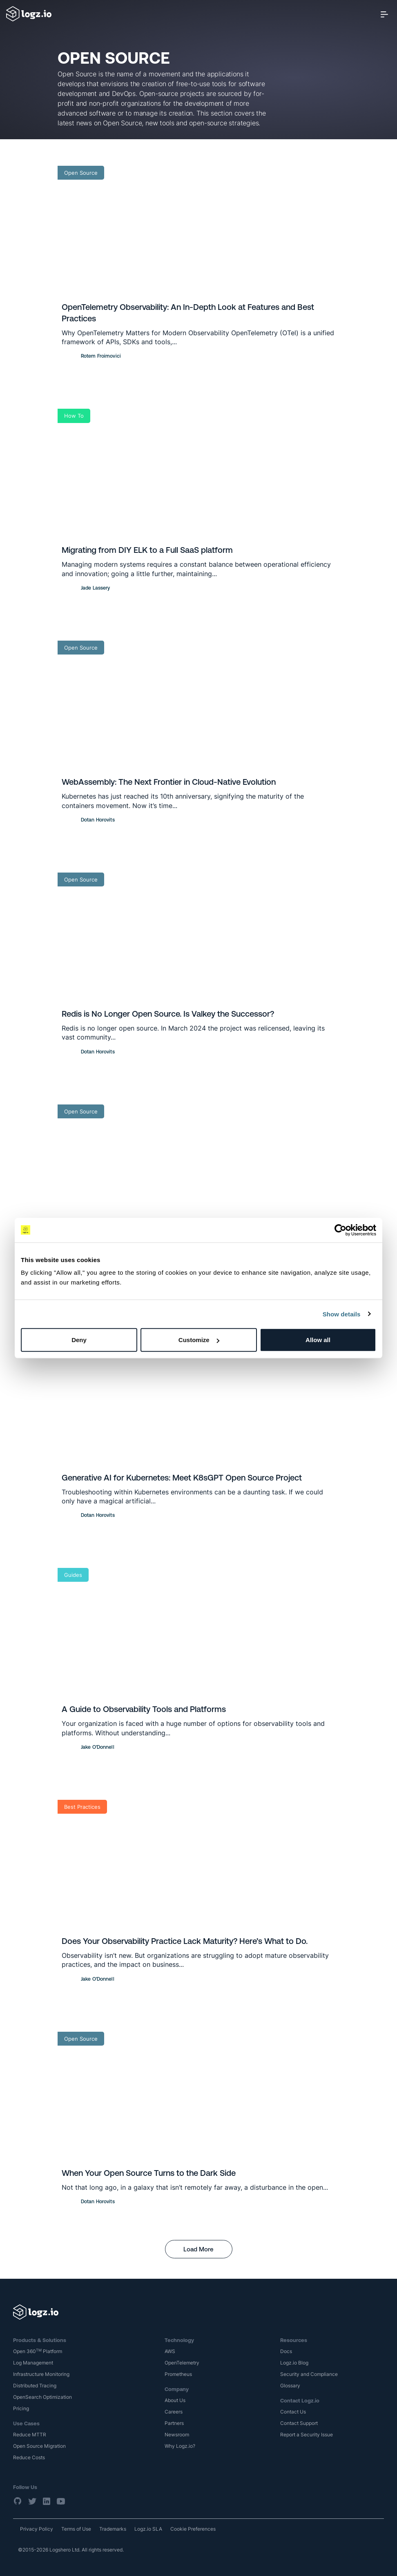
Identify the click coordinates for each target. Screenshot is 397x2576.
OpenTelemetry (182, 2363)
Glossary (290, 2385)
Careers (174, 2412)
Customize (198, 1339)
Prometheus (178, 2374)
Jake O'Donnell (97, 1747)
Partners (174, 2423)
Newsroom (177, 2434)
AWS (170, 2351)
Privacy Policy (36, 2529)
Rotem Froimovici (101, 356)
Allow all (318, 1339)
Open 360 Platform (37, 2351)
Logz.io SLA (148, 2529)
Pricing (21, 2408)
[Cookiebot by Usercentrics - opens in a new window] (340, 1230)
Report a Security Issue (306, 2434)
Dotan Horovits (98, 820)
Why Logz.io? (180, 2446)
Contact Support (299, 2423)
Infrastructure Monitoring (41, 2374)
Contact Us (293, 2412)
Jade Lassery (95, 588)
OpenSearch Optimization (42, 2397)
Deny (79, 1339)
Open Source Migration (39, 2446)
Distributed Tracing (34, 2385)
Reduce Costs (29, 2457)
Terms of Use (76, 2529)
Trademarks (112, 2529)
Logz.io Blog (294, 2363)
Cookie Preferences (193, 2529)
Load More (198, 2249)
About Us (175, 2400)
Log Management (33, 2363)
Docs (286, 2351)
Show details (342, 1313)
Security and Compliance (309, 2374)
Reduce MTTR (29, 2434)
